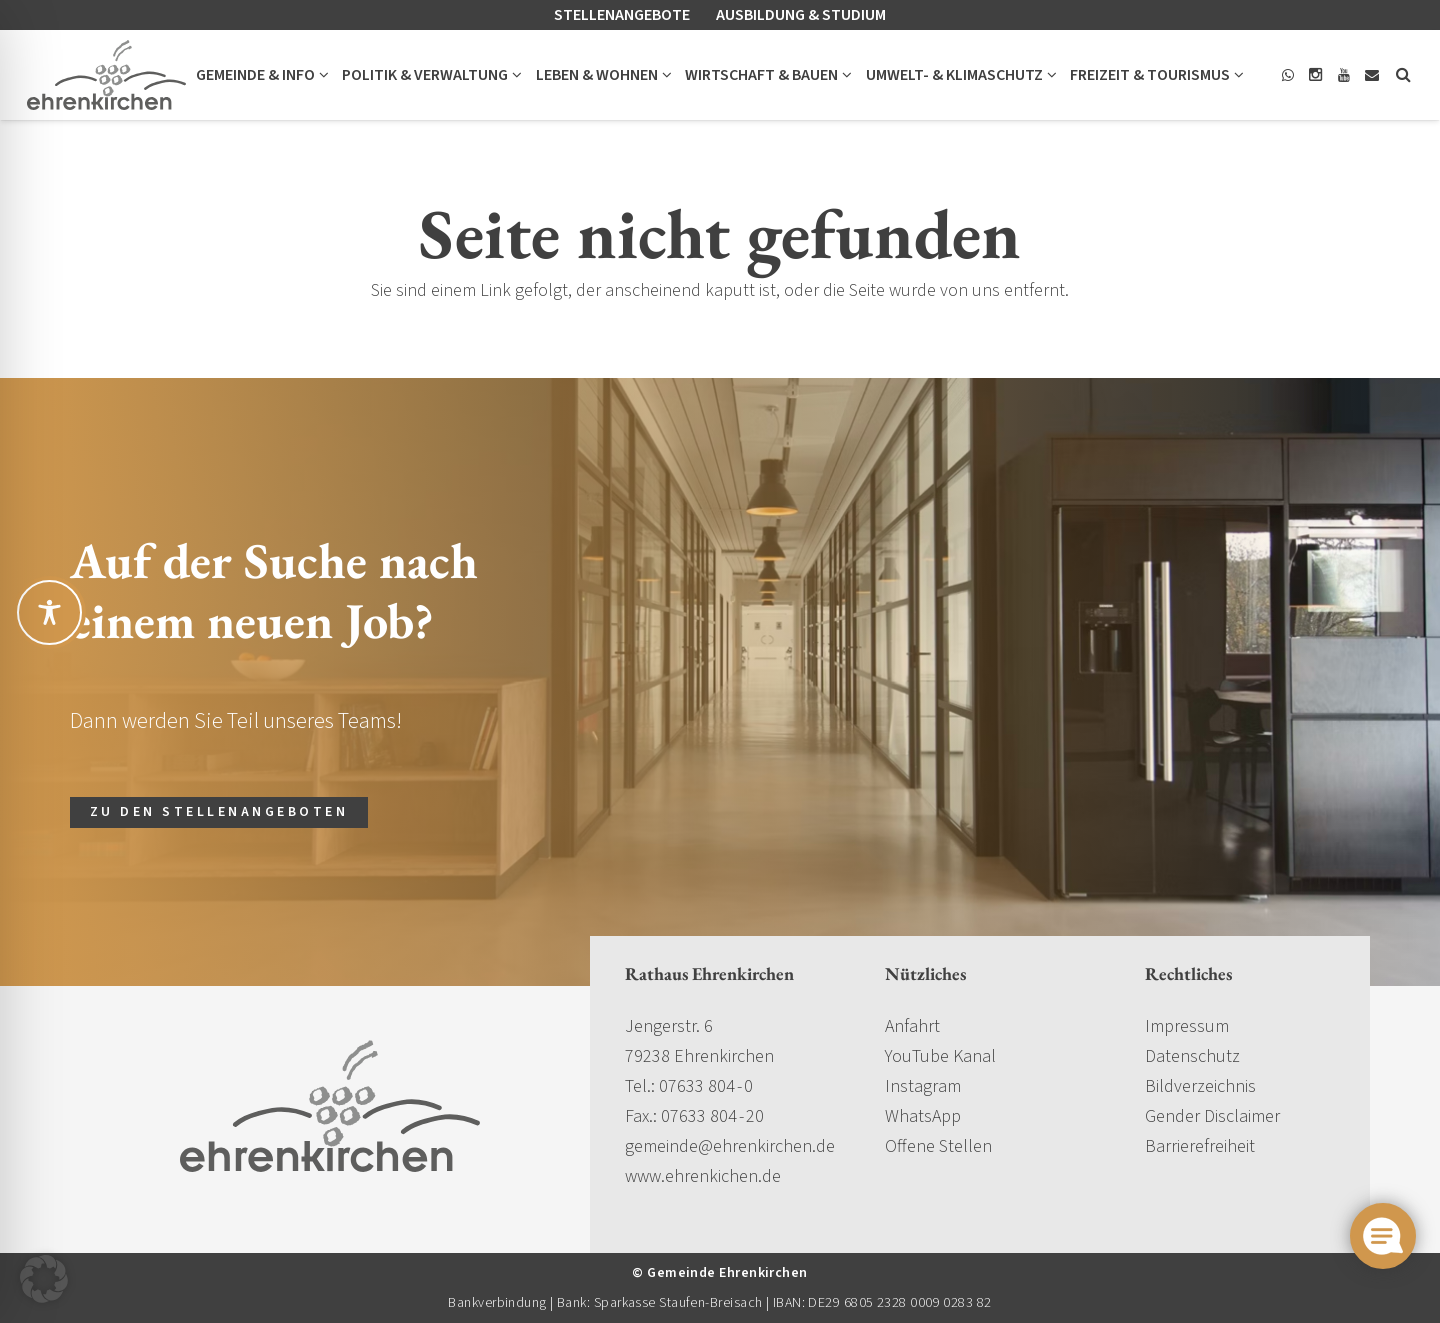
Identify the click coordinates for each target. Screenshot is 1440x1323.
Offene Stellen (938, 1146)
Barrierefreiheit (1200, 1146)
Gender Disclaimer (1212, 1116)
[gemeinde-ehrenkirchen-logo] (106, 75)
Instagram (923, 1086)
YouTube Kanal (940, 1056)
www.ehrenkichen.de (703, 1176)
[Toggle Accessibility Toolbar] (49, 612)
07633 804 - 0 (706, 1086)
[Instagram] (1316, 75)
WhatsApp (923, 1116)
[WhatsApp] (1288, 75)
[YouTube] (1344, 75)
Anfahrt (912, 1026)
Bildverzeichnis (1200, 1086)
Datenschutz (1192, 1056)
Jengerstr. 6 (669, 1026)
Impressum (1187, 1026)
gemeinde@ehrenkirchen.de (730, 1146)
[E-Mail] (1372, 75)
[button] (322, 75)
